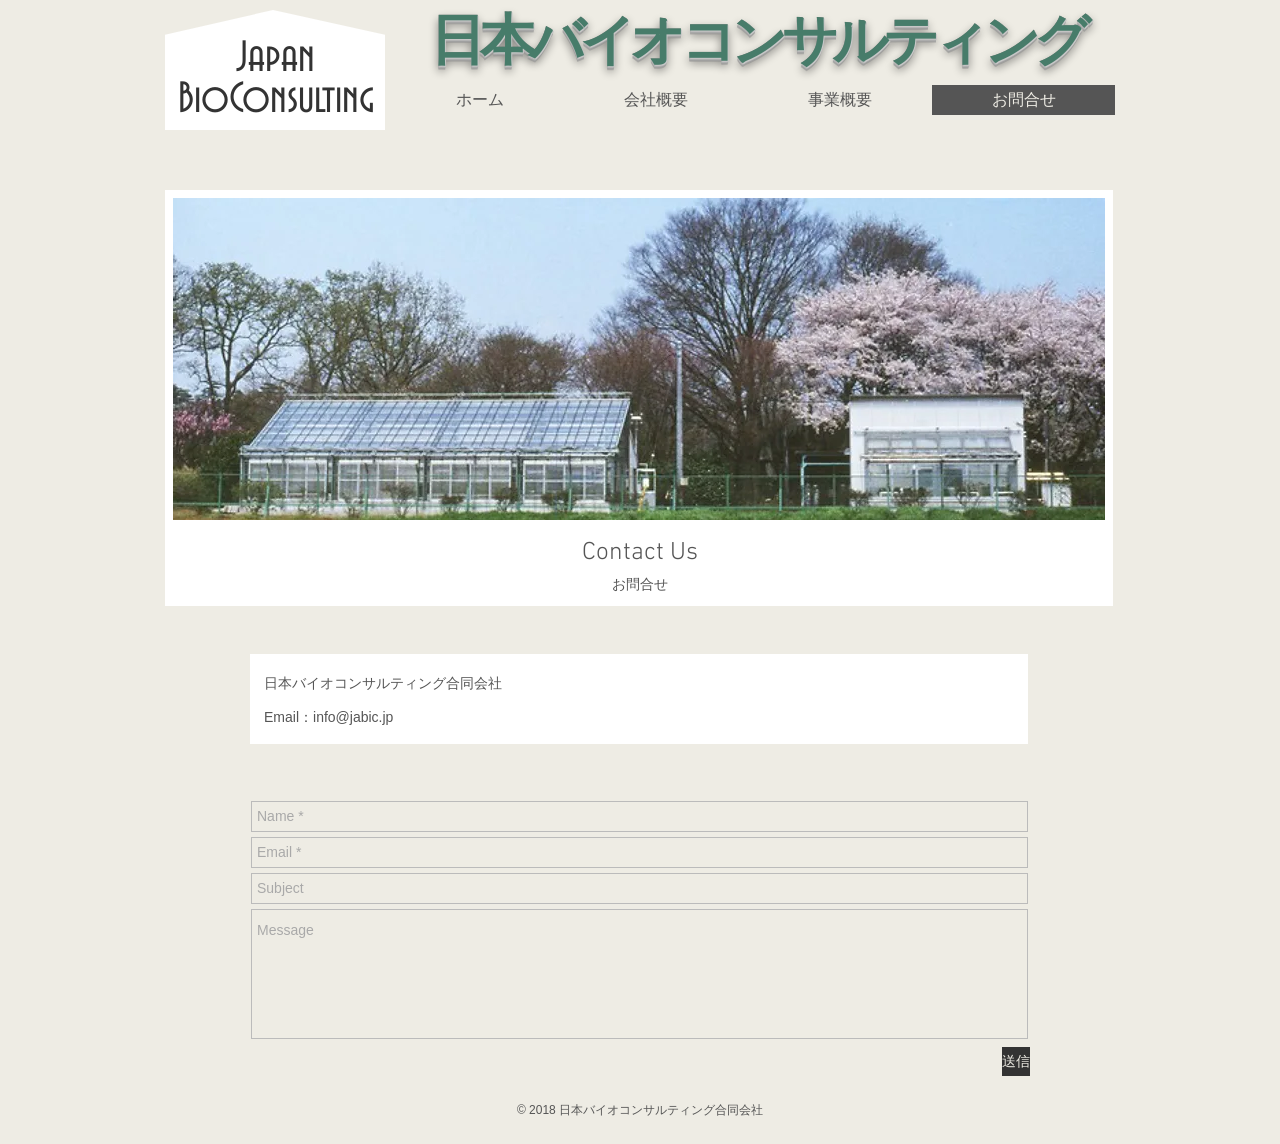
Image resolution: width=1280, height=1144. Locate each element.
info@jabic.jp (353, 717)
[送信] (1016, 1061)
